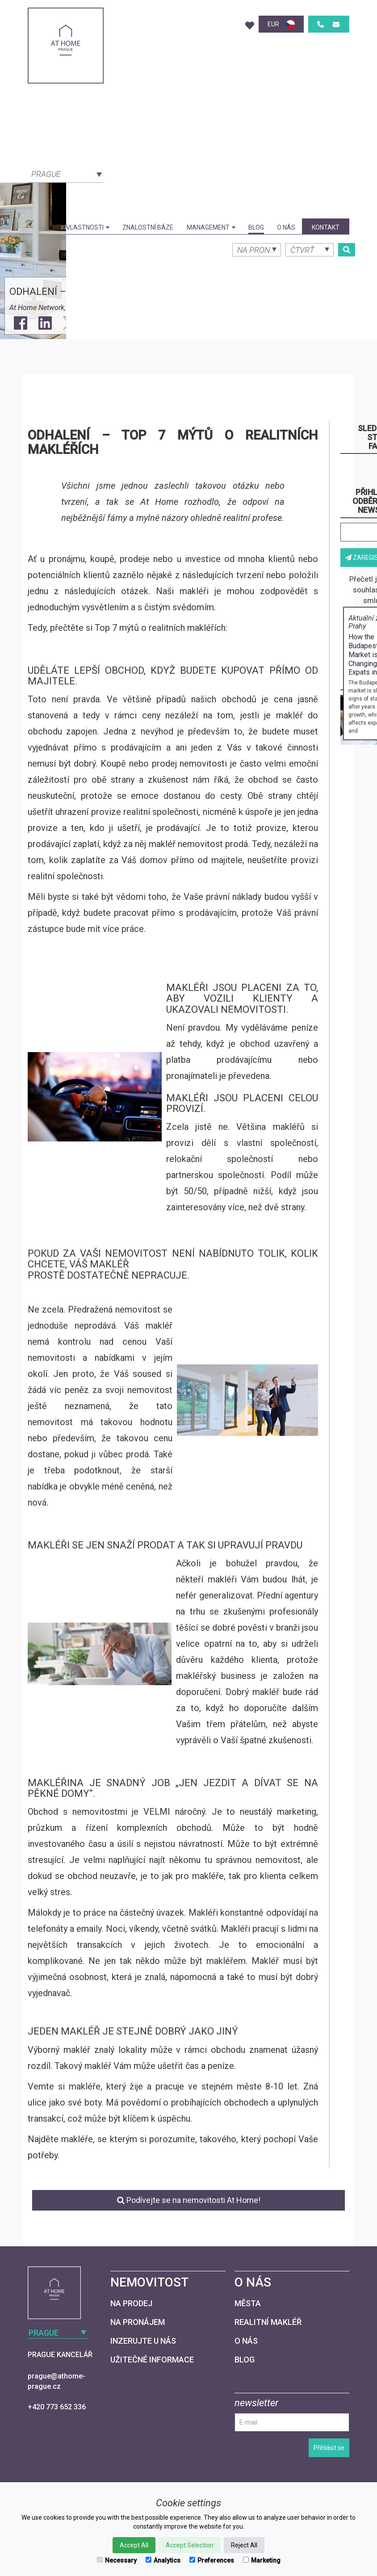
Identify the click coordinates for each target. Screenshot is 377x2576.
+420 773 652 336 (57, 2407)
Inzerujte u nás (143, 2340)
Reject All (244, 2545)
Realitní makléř (268, 2322)
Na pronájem (137, 2322)
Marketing (262, 2560)
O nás (286, 227)
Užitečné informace (152, 2359)
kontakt (325, 227)
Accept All (134, 2545)
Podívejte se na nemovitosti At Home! (188, 2200)
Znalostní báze (147, 227)
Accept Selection (190, 2545)
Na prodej (131, 2303)
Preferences (211, 2560)
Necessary (117, 2560)
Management (211, 227)
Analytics (163, 2560)
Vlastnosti (87, 227)
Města (248, 2303)
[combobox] (66, 173)
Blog (256, 227)
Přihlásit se (329, 2447)
